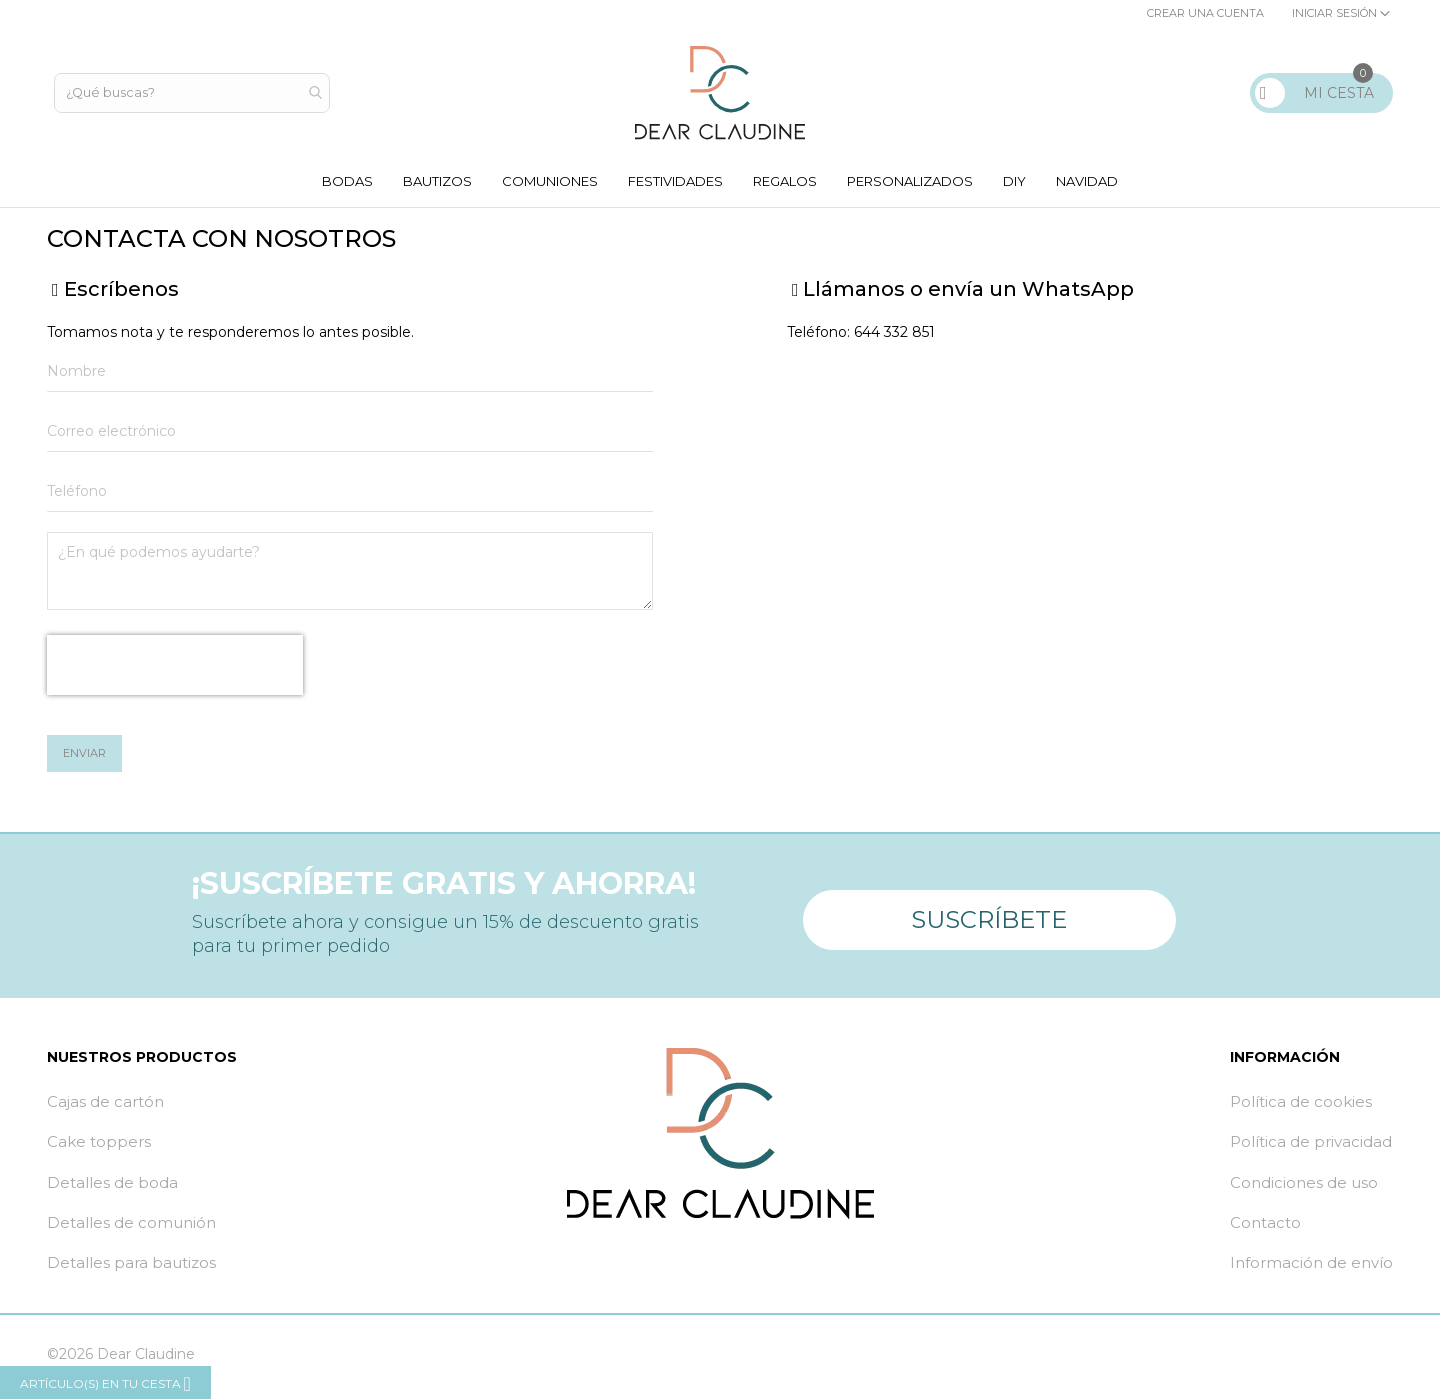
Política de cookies (1301, 1106)
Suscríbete (989, 917)
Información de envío (1311, 1267)
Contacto (1265, 1226)
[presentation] (175, 670)
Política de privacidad (1311, 1146)
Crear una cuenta (1205, 13)
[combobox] (193, 93)
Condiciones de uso (1304, 1186)
